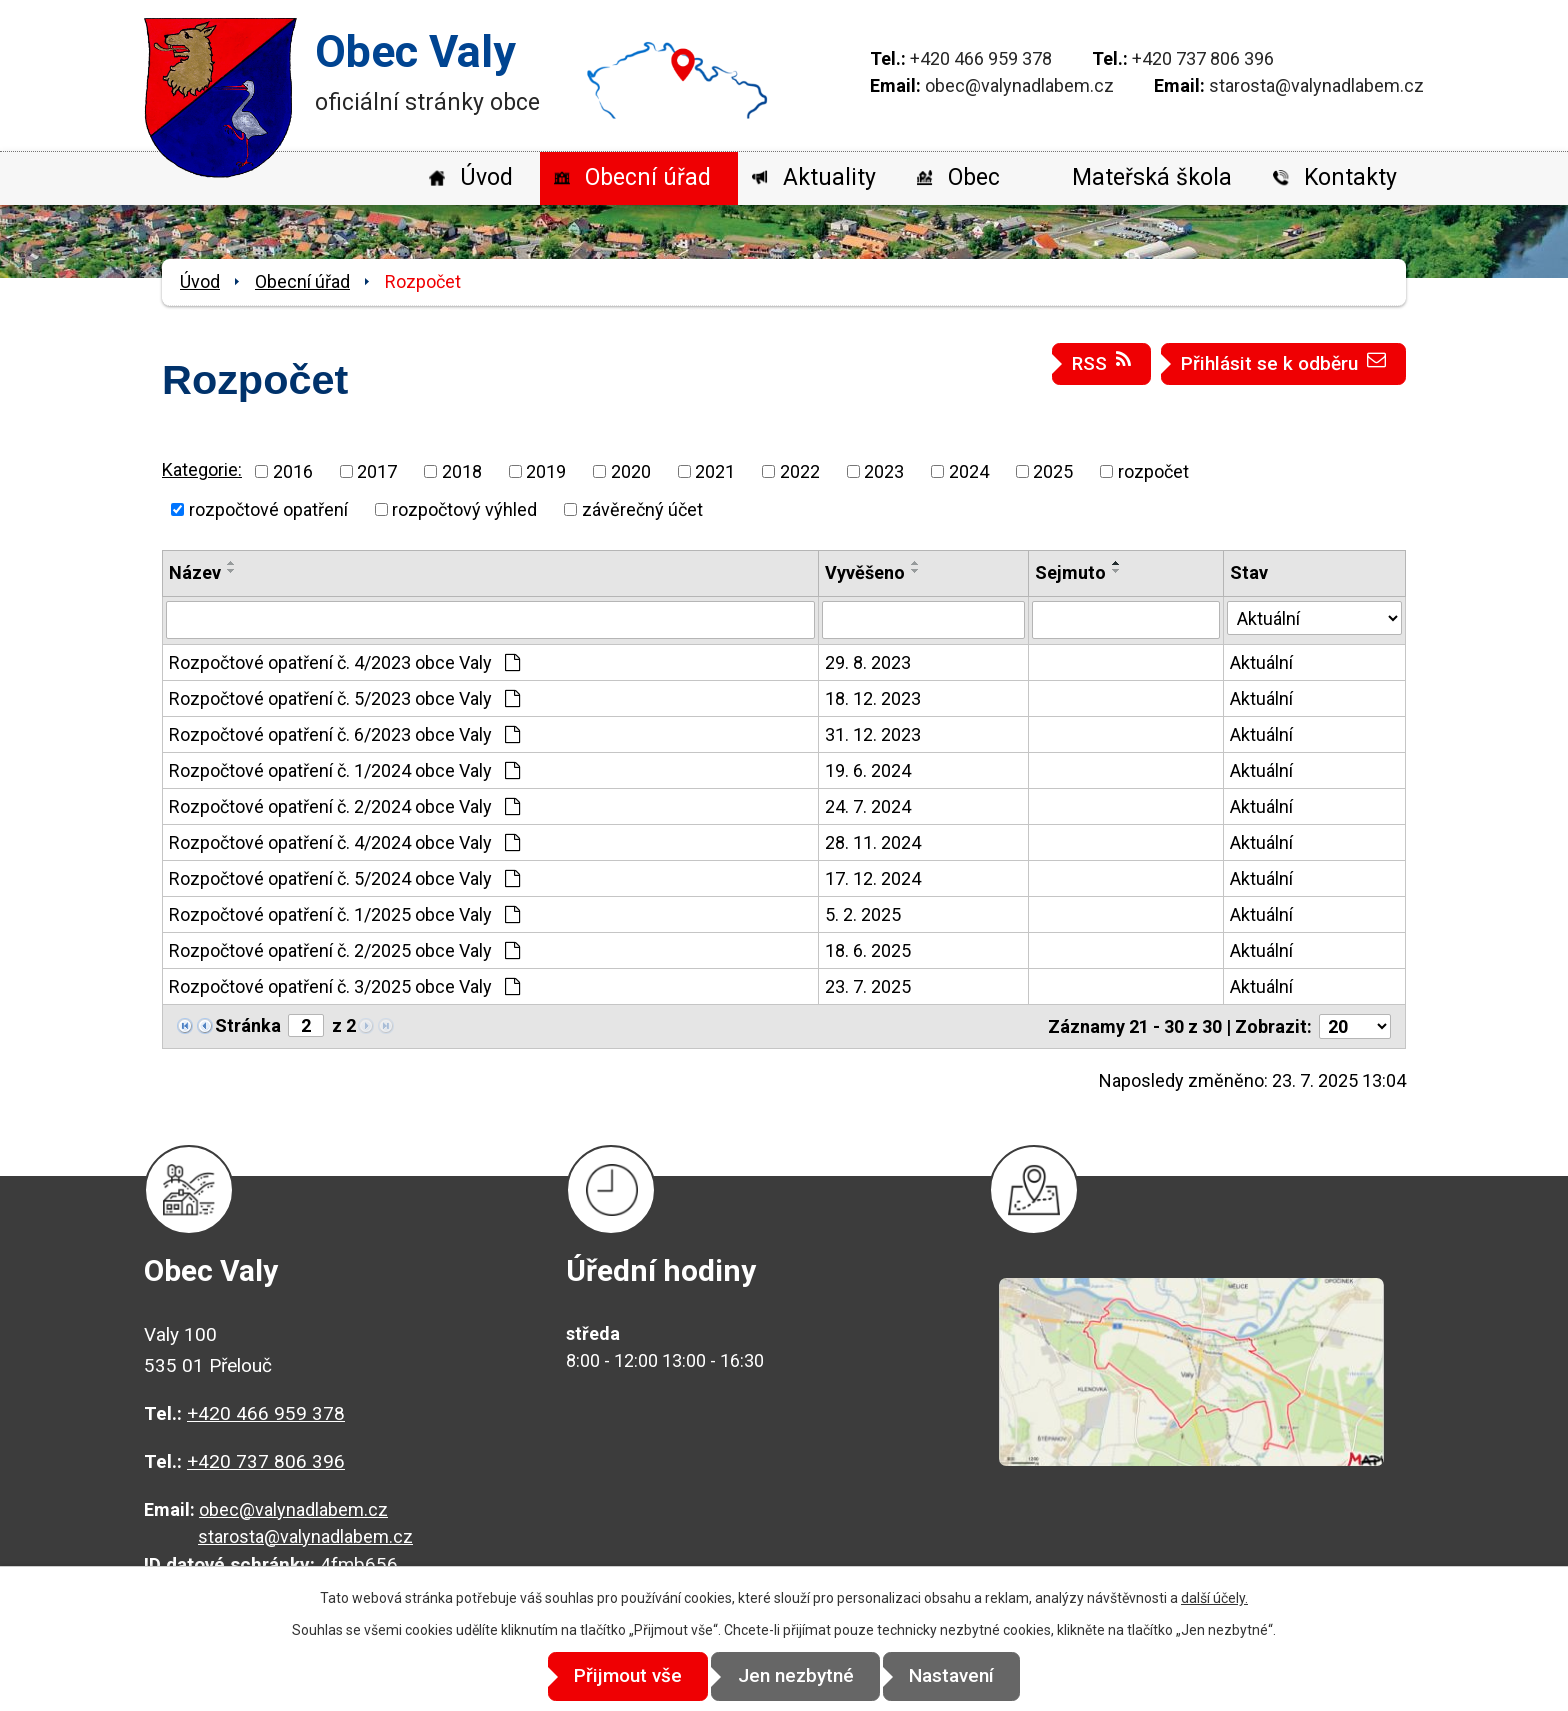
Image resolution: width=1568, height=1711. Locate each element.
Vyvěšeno (865, 572)
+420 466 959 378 (981, 58)
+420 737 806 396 (1203, 58)
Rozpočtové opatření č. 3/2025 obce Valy (344, 986)
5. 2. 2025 (863, 914)
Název (195, 572)
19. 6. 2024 (868, 770)
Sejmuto (1070, 572)
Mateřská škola (1152, 177)
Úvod (486, 177)
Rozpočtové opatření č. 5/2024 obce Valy (344, 878)
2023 (884, 471)
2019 (546, 471)
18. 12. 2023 (873, 698)
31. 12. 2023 (873, 734)
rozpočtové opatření (268, 509)
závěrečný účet (642, 509)
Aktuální (1261, 662)
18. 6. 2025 (868, 950)
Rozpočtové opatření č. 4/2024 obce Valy (344, 842)
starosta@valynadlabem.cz (1316, 85)
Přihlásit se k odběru (1284, 362)
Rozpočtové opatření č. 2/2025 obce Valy (344, 950)
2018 (462, 471)
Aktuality (829, 177)
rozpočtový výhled (464, 509)
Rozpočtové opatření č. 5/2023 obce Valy (344, 698)
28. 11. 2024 (873, 842)
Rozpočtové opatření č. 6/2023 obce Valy (344, 734)
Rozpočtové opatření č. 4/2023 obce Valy (344, 662)
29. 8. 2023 (868, 662)
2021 (715, 471)
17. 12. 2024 (873, 878)
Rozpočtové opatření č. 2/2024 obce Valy (344, 806)
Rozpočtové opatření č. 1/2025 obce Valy (344, 914)
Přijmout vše (616, 1676)
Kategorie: (202, 469)
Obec (974, 177)
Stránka (248, 1025)
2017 (377, 471)
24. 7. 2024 (868, 806)
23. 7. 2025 (868, 986)
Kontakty (1350, 177)
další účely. (1214, 1599)
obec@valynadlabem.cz (1019, 85)
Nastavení (964, 1676)
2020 (631, 471)
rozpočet (1153, 471)
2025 (1053, 471)
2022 (800, 471)
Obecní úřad (648, 177)
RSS (1102, 362)
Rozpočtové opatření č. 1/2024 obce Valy (344, 770)
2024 (969, 471)
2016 (293, 471)
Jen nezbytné (796, 1676)
